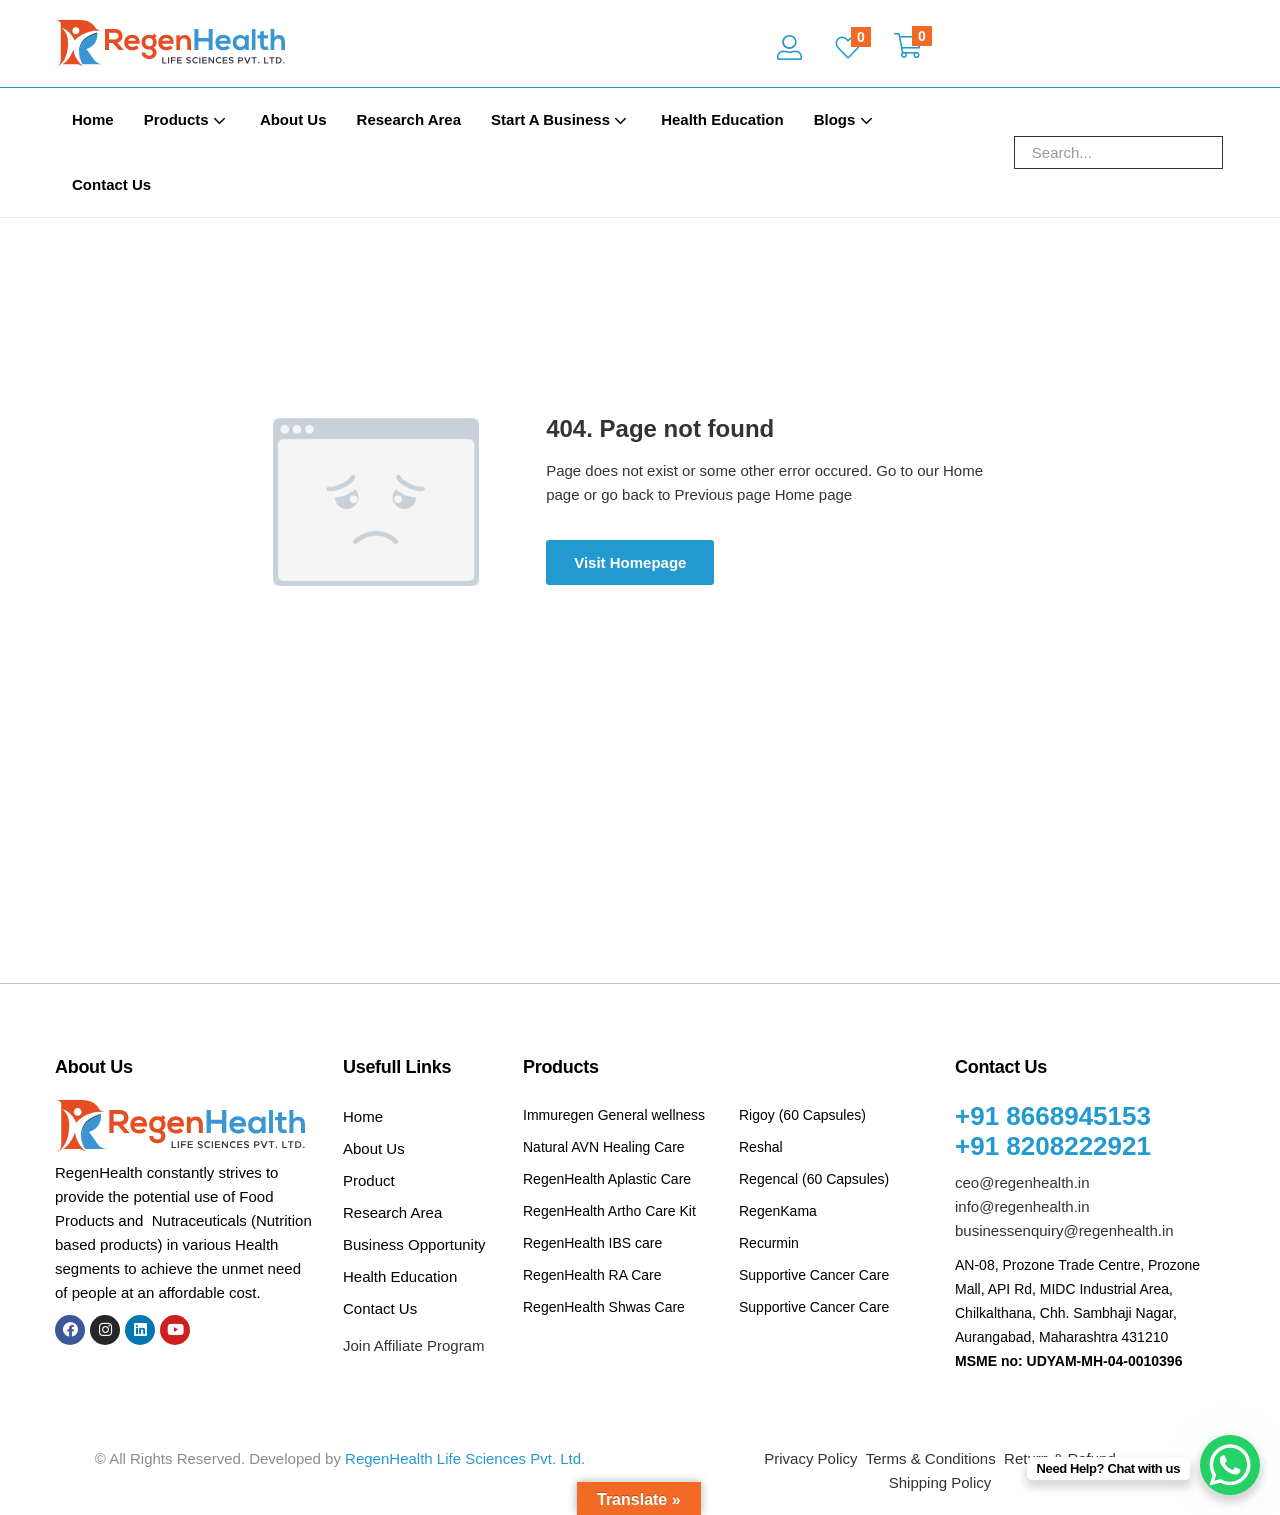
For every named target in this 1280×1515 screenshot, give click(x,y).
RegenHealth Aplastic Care (607, 1179)
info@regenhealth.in (1022, 1206)
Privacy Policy (810, 1458)
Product (369, 1180)
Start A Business (561, 119)
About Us (293, 119)
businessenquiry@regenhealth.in (1064, 1230)
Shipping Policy (940, 1482)
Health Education (722, 119)
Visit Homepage (630, 562)
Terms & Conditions (931, 1458)
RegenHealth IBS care (592, 1243)
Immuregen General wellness (614, 1115)
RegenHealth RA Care (592, 1275)
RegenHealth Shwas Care (604, 1307)
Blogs (845, 119)
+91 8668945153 (1053, 1116)
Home (93, 119)
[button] (908, 47)
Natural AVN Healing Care (604, 1147)
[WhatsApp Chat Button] (1230, 1465)
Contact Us (111, 184)
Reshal (761, 1147)
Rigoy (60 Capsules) (802, 1115)
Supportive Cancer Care (814, 1275)
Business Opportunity (414, 1244)
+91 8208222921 (1053, 1146)
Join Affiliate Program (413, 1345)
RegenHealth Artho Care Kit (609, 1211)
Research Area (409, 119)
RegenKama (778, 1211)
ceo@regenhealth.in (1022, 1182)
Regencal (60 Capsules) (814, 1179)
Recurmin (769, 1243)
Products (187, 119)
